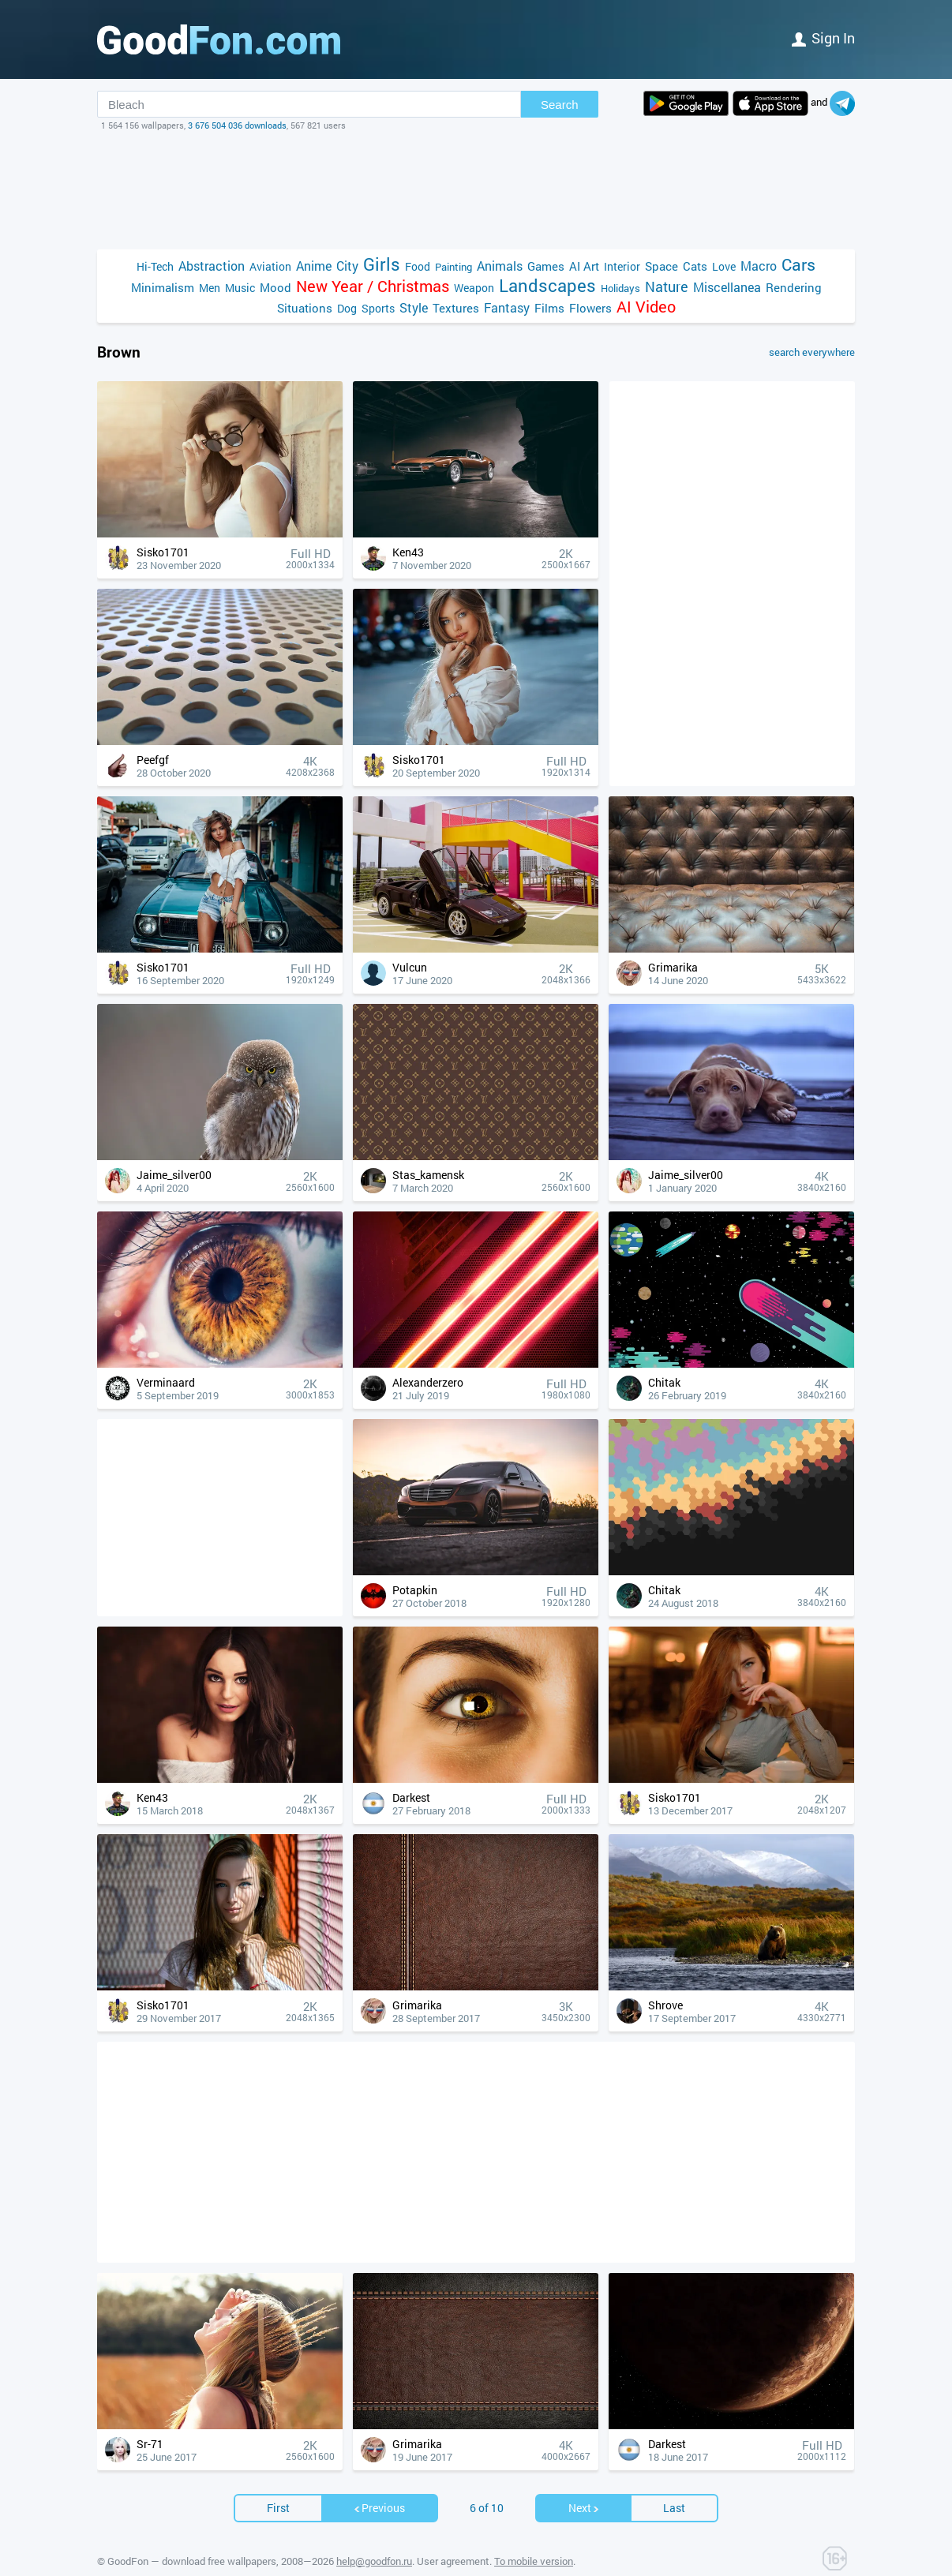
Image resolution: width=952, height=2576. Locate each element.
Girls (381, 264)
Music (240, 287)
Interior (622, 266)
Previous (379, 2484)
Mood (275, 287)
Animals (500, 265)
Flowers (590, 308)
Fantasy (507, 307)
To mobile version (533, 2537)
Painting (453, 267)
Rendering (794, 287)
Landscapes (547, 285)
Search (560, 104)
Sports (378, 308)
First (278, 2484)
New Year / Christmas (372, 286)
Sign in (823, 37)
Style (413, 307)
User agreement (453, 2537)
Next (584, 2484)
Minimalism (162, 287)
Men (209, 287)
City (347, 265)
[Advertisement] (476, 190)
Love (724, 266)
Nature (666, 287)
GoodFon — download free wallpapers (191, 2537)
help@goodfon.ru (374, 2537)
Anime (314, 265)
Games (545, 266)
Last (674, 2484)
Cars (798, 265)
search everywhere (812, 352)
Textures (456, 308)
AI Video (646, 307)
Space (661, 266)
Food (417, 266)
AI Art (584, 266)
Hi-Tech (155, 266)
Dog (347, 308)
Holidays (620, 288)
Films (549, 308)
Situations (304, 308)
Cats (695, 266)
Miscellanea (727, 287)
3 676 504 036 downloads (237, 125)
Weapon (474, 287)
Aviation (270, 266)
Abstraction (211, 265)
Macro (758, 265)
